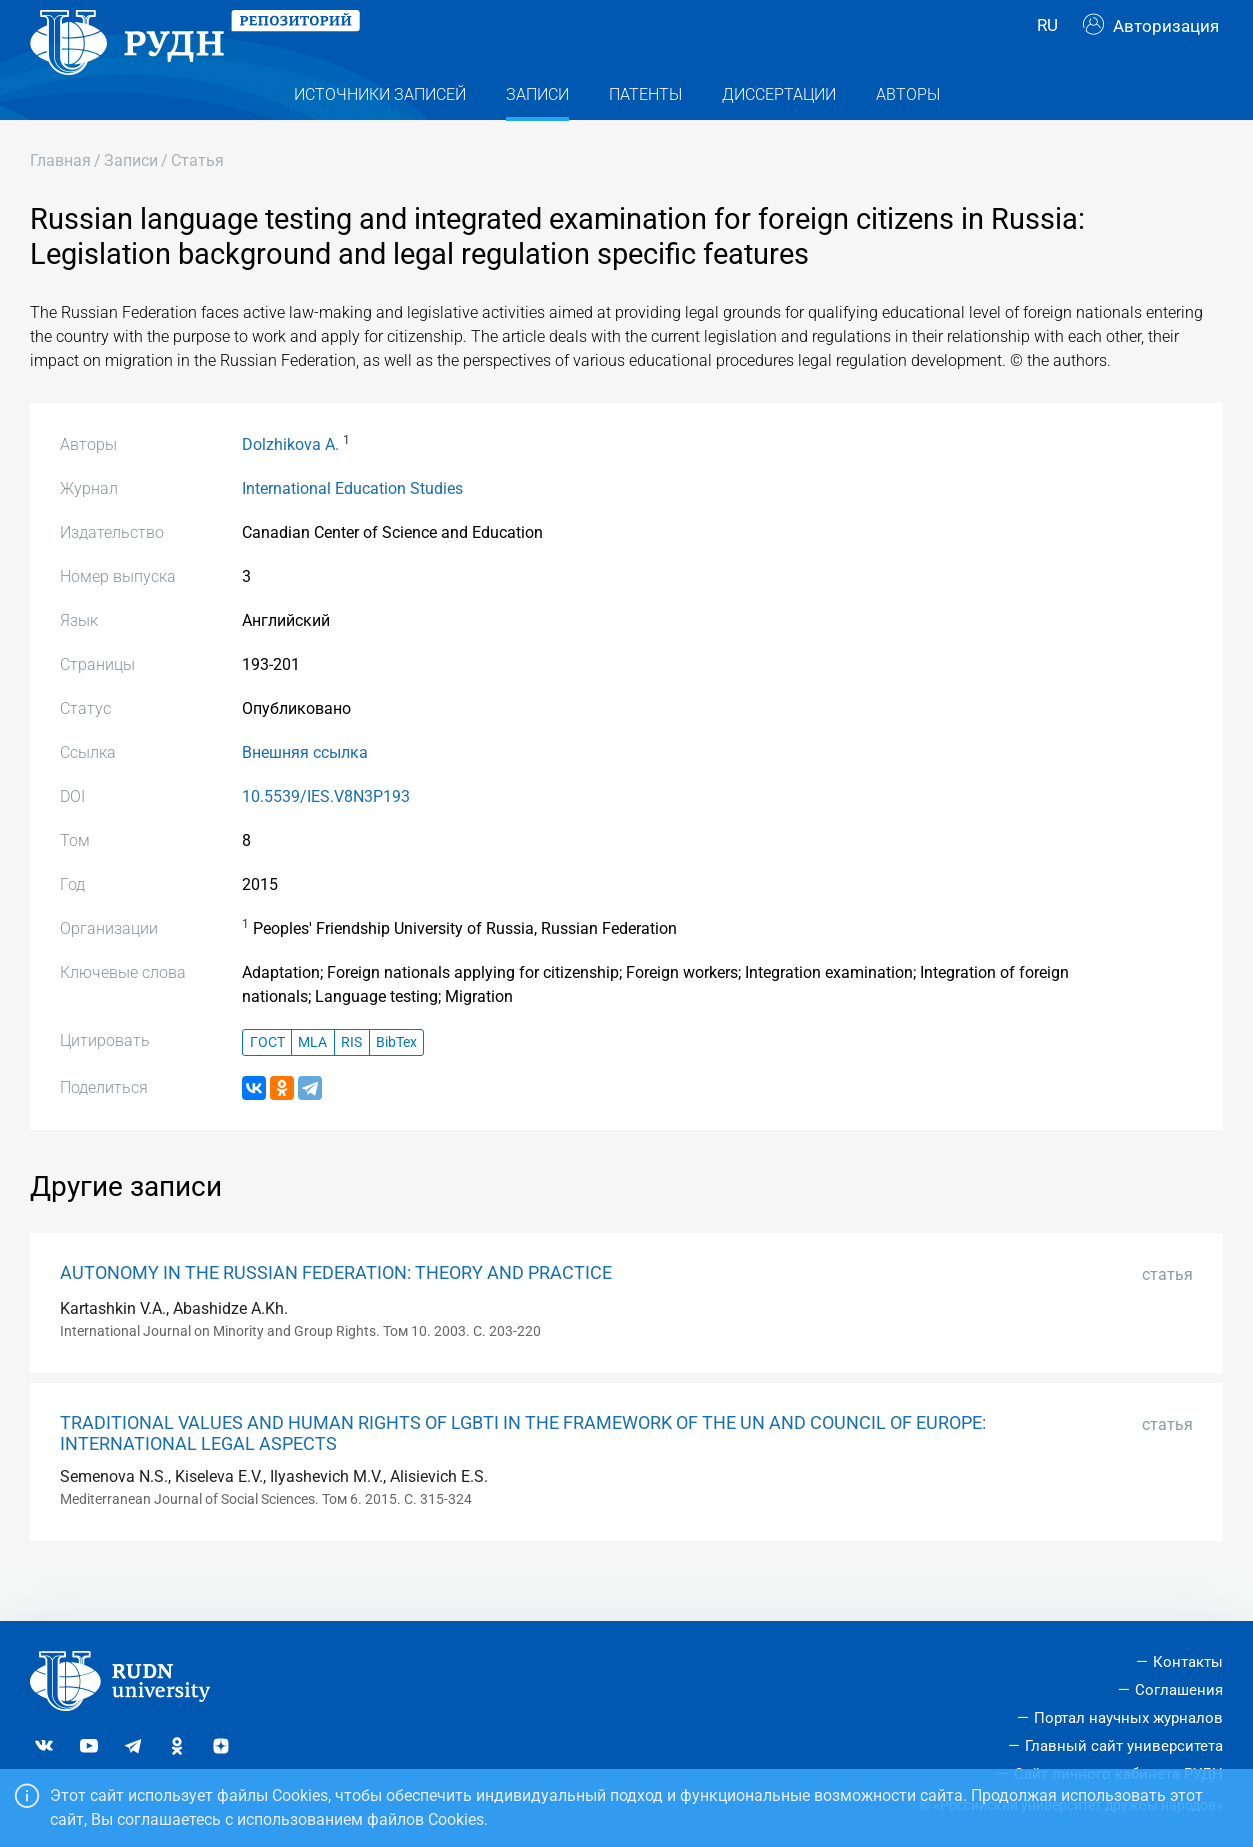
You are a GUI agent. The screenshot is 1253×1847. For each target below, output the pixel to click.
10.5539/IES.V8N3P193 (326, 836)
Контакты (1188, 1662)
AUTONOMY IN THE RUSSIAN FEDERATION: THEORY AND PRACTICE (336, 1313)
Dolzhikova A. (290, 484)
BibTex (396, 1082)
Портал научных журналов (1128, 1718)
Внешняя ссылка (305, 792)
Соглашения (1179, 1690)
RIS (351, 1082)
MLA (312, 1082)
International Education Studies (352, 528)
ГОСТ (267, 1082)
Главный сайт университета (1124, 1746)
